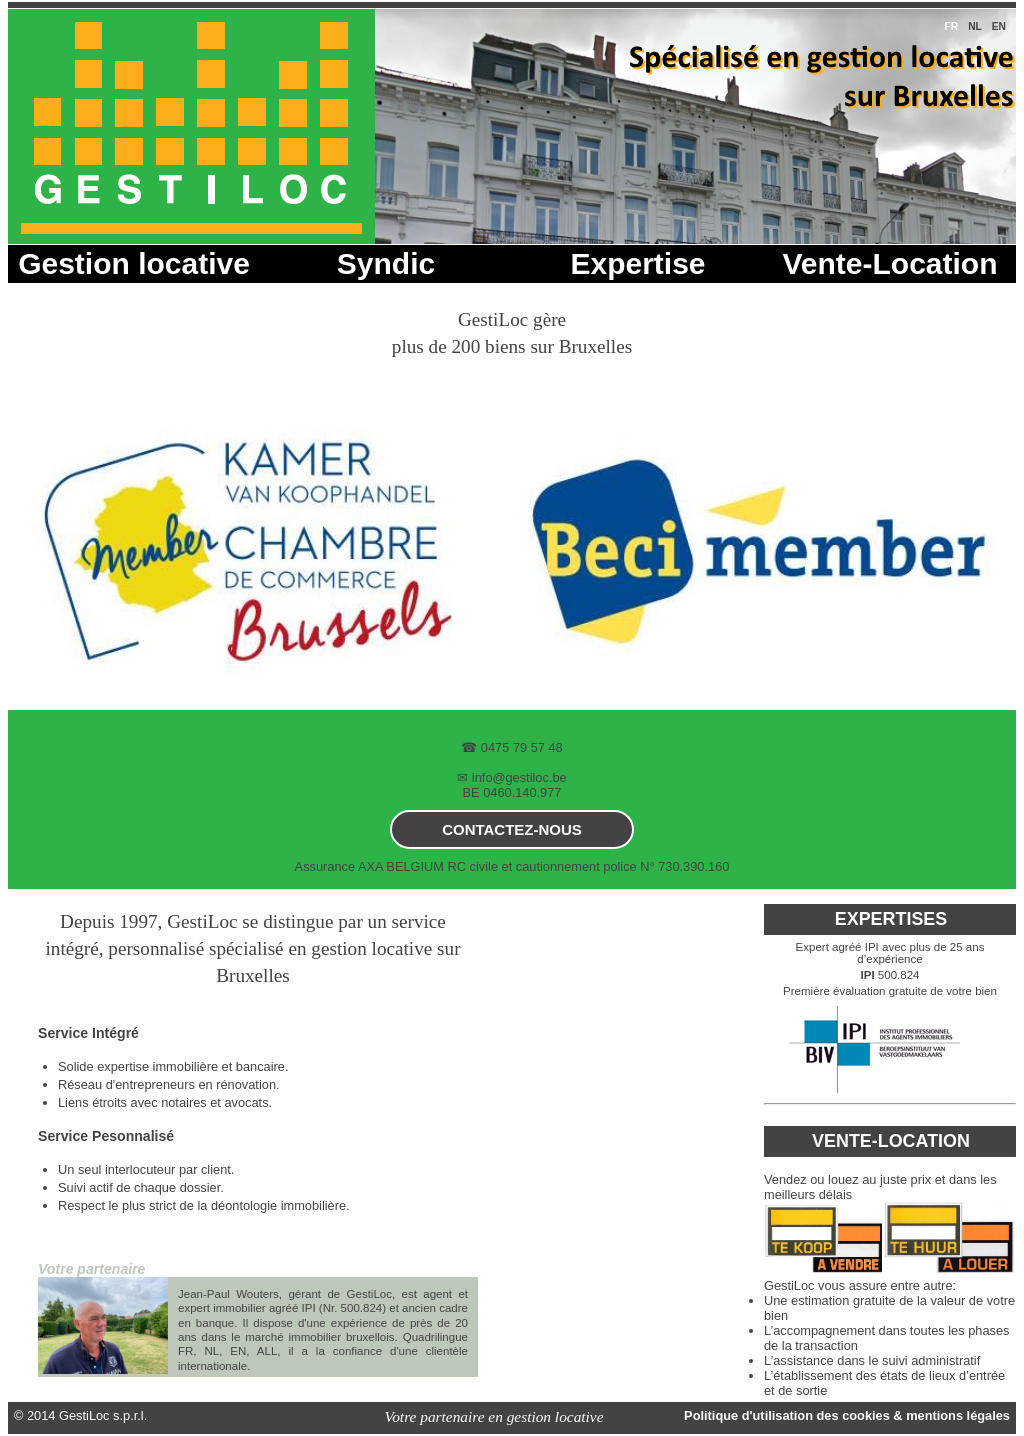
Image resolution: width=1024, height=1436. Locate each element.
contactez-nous (512, 829)
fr (951, 26)
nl (975, 26)
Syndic (386, 263)
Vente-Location (889, 263)
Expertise (637, 263)
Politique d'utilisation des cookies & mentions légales (847, 1415)
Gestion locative (134, 263)
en (999, 26)
